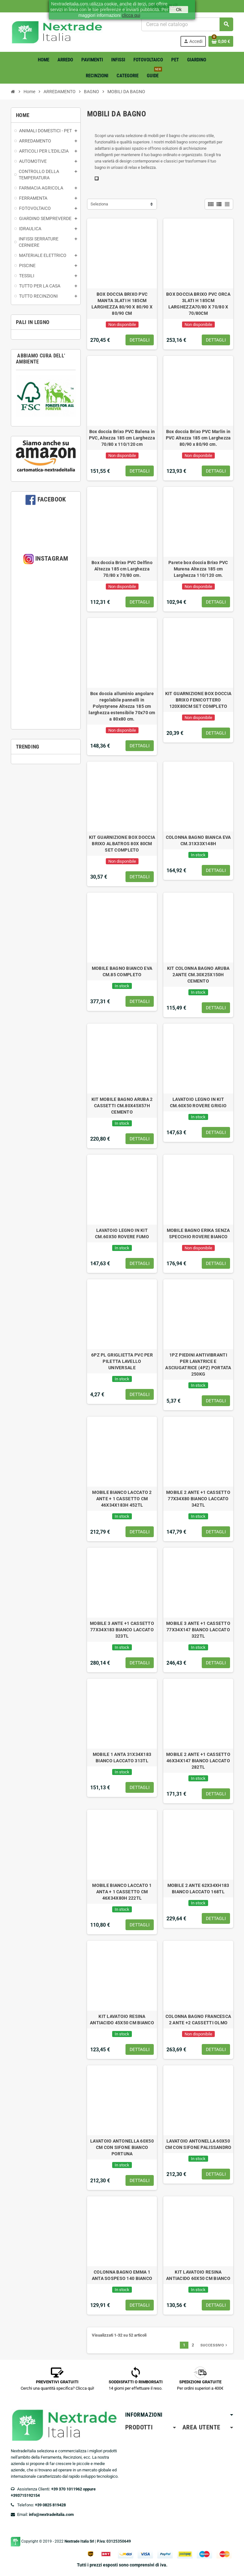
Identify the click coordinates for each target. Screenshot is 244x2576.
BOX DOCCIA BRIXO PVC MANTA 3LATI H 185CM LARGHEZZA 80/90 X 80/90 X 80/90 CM (122, 304)
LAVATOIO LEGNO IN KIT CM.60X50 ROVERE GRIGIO (198, 1102)
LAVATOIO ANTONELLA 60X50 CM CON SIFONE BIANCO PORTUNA (122, 2147)
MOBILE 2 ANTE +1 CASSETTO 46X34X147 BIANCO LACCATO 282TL (198, 1761)
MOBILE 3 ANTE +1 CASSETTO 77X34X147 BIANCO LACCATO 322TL (198, 1630)
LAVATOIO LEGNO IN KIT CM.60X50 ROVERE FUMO (122, 1233)
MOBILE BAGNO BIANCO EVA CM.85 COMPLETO (122, 971)
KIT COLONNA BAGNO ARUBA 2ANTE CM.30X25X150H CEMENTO (198, 975)
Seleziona (99, 204)
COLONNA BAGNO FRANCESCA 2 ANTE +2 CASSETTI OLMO (198, 2019)
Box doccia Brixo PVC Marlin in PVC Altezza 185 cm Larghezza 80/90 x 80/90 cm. (198, 438)
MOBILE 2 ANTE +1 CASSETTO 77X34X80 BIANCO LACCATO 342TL (198, 1499)
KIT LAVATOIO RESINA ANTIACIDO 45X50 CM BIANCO (122, 2019)
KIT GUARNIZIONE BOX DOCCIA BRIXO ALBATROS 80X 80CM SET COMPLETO (122, 844)
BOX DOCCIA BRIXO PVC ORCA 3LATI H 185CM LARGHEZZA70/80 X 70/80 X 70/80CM (198, 304)
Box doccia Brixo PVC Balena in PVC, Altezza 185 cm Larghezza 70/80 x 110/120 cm (122, 438)
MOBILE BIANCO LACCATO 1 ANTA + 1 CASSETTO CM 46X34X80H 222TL (122, 1892)
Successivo (214, 2345)
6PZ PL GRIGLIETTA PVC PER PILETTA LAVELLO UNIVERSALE (122, 1361)
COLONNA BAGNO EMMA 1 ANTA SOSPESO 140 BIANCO (122, 2275)
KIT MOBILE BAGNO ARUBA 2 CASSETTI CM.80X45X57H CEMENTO (122, 1106)
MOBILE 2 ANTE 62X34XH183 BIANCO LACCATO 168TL (198, 1888)
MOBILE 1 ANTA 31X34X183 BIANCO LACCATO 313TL (122, 1757)
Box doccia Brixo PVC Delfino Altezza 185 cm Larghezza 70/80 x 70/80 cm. (122, 569)
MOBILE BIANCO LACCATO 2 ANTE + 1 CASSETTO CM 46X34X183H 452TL (122, 1499)
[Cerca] (187, 24)
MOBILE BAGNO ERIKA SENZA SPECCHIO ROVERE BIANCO (198, 1233)
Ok (179, 9)
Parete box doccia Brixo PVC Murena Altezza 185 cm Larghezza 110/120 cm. (198, 569)
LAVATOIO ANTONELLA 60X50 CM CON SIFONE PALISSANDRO (198, 2144)
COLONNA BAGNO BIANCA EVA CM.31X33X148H (198, 840)
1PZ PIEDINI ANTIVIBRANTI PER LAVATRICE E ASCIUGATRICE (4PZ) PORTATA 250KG (198, 1364)
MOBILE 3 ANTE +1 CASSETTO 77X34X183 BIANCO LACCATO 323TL (122, 1630)
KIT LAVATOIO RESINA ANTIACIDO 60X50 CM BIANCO (198, 2275)
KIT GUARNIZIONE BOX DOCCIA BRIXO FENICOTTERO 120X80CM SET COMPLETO (198, 700)
